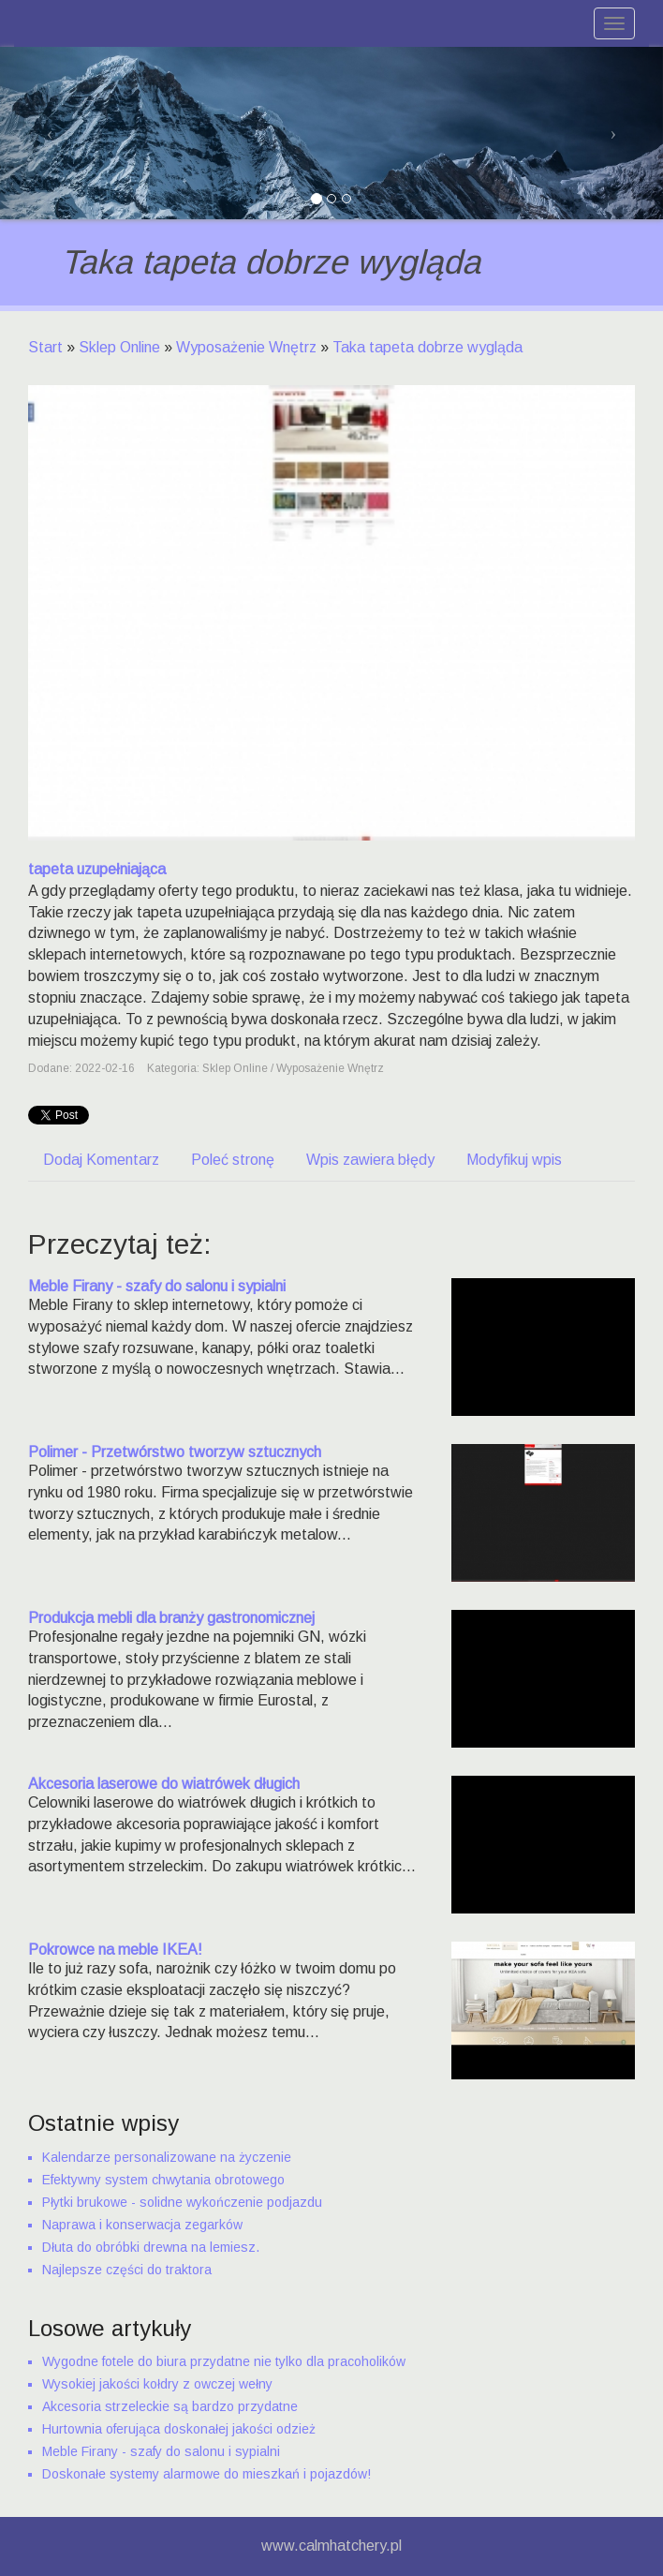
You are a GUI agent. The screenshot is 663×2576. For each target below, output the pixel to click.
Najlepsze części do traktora (127, 2269)
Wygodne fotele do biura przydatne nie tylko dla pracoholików (223, 2361)
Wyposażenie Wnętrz (246, 347)
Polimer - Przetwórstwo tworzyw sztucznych (174, 1452)
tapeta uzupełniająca (97, 869)
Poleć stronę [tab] (232, 1160)
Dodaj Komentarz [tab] (101, 1160)
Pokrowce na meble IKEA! (115, 1950)
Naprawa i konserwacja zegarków (142, 2224)
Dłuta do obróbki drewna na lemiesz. (150, 2247)
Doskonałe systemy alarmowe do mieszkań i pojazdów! (206, 2473)
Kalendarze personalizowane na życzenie (166, 2157)
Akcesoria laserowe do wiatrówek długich (164, 1784)
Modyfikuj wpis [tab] (514, 1160)
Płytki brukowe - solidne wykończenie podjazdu (182, 2202)
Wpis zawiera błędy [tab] (370, 1160)
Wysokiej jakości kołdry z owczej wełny (157, 2383)
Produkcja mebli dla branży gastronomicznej (171, 1618)
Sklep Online (119, 347)
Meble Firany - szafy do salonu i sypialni (157, 1286)
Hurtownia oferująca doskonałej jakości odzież (179, 2428)
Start (45, 347)
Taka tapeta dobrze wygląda (427, 347)
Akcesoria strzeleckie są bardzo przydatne (170, 2406)
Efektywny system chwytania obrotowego (163, 2179)
